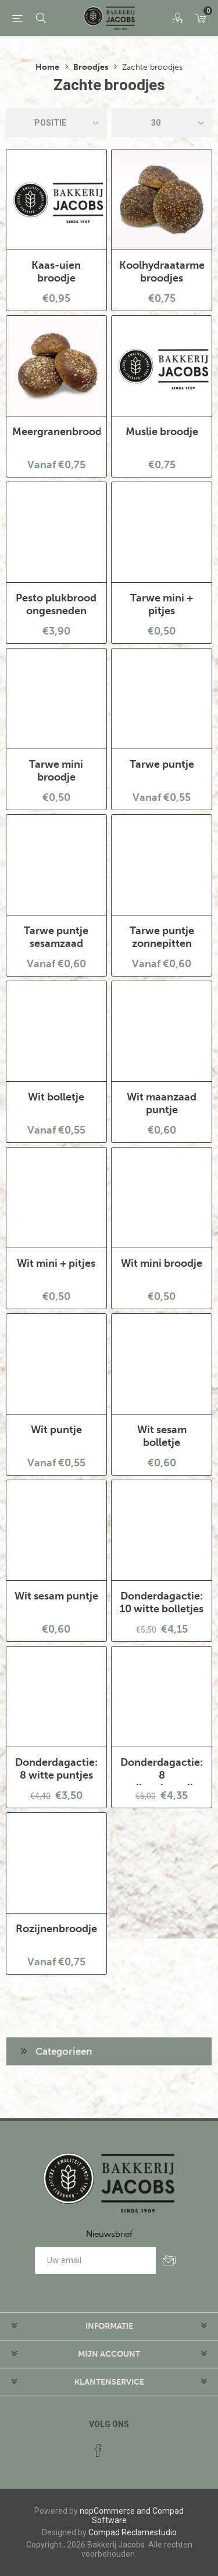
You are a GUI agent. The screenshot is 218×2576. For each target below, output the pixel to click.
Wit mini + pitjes (56, 1263)
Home (47, 67)
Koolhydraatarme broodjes (162, 271)
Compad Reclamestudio (132, 2532)
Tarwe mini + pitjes (161, 604)
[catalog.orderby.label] (56, 122)
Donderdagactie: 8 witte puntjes (56, 1769)
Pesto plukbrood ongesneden (56, 604)
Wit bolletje (56, 1097)
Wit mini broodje (161, 1263)
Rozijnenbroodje (56, 1928)
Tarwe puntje (162, 764)
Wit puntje (56, 1429)
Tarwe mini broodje (56, 770)
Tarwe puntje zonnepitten (162, 937)
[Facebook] (98, 2450)
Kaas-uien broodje (56, 271)
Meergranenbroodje (56, 431)
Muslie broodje (162, 431)
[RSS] (120, 2447)
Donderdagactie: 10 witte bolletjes (161, 1602)
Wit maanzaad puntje (161, 1103)
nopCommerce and (115, 2511)
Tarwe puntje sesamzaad (56, 937)
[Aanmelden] (95, 2260)
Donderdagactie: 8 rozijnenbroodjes (161, 1775)
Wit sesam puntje (56, 1596)
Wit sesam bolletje (162, 1436)
